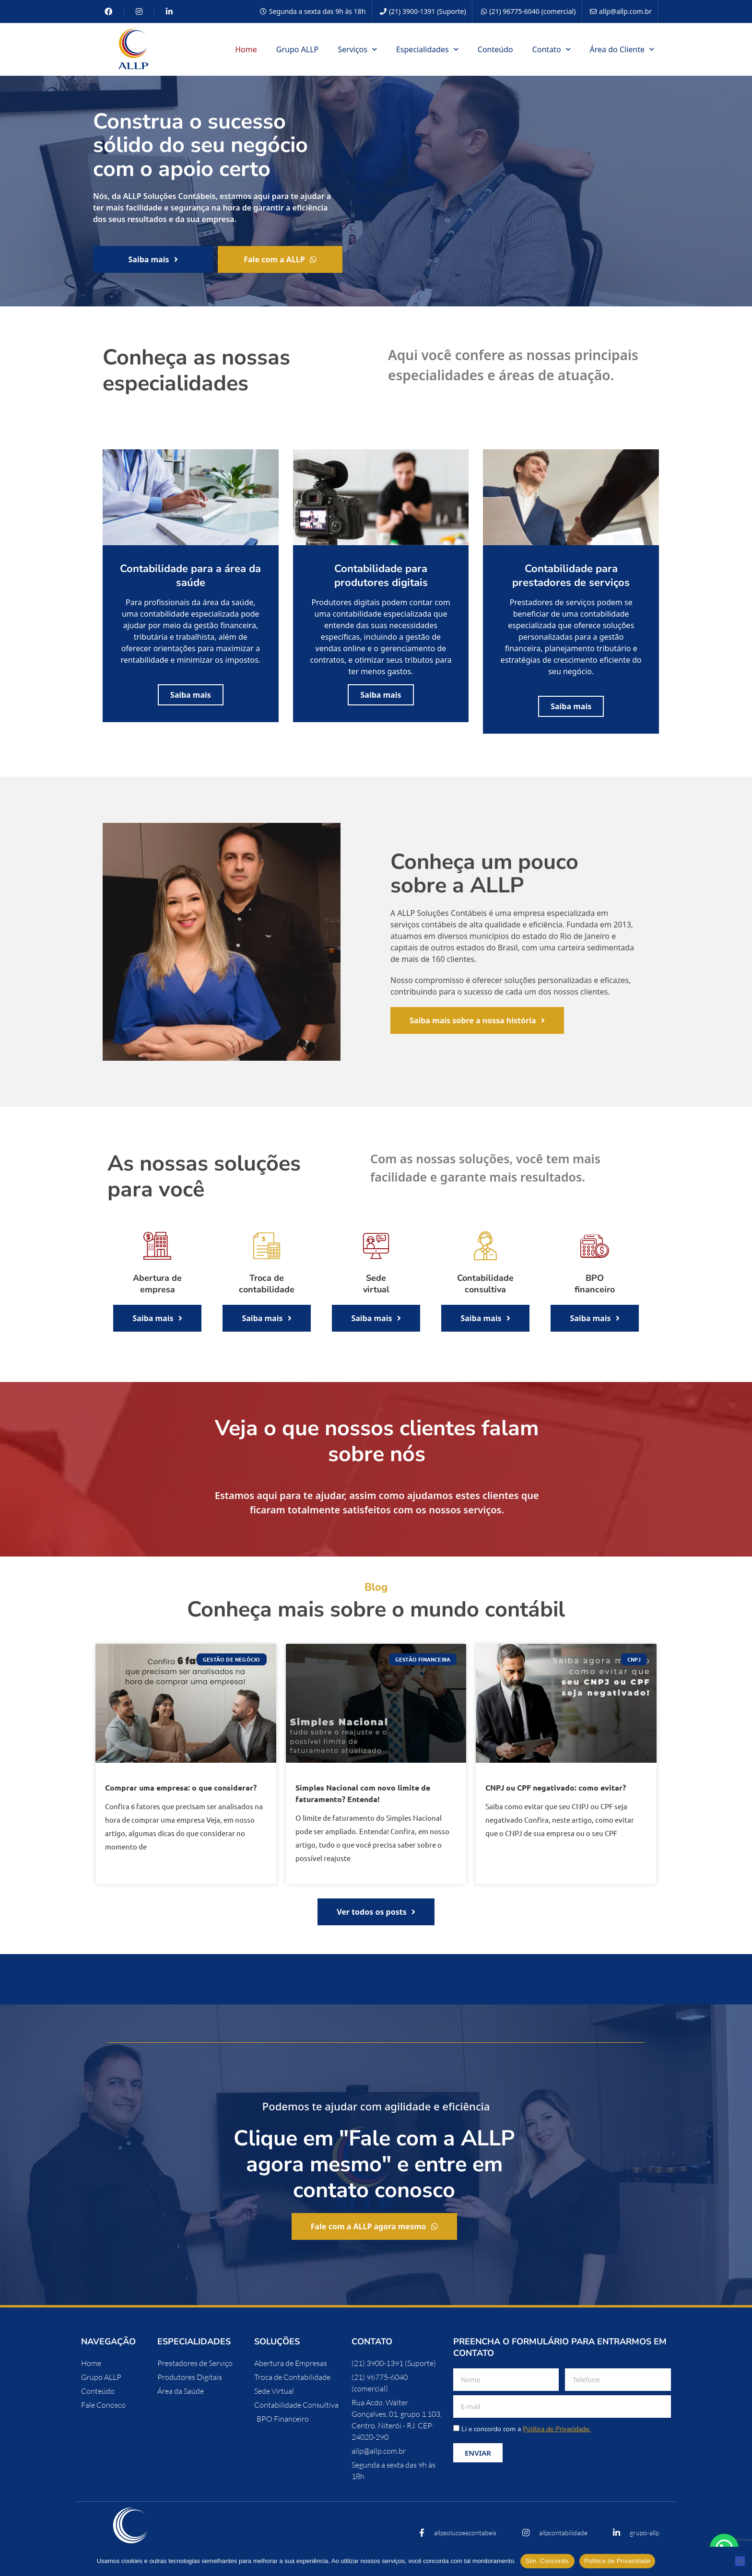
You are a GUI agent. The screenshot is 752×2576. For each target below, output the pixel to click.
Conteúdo (495, 49)
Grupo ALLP (297, 49)
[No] (740, 2561)
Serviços (357, 49)
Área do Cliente (622, 49)
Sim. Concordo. (547, 2560)
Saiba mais (190, 695)
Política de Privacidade (617, 2560)
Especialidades (427, 49)
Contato (551, 49)
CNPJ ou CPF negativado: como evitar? (555, 1787)
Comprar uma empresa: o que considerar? (181, 1787)
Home (246, 49)
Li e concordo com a (525, 2429)
